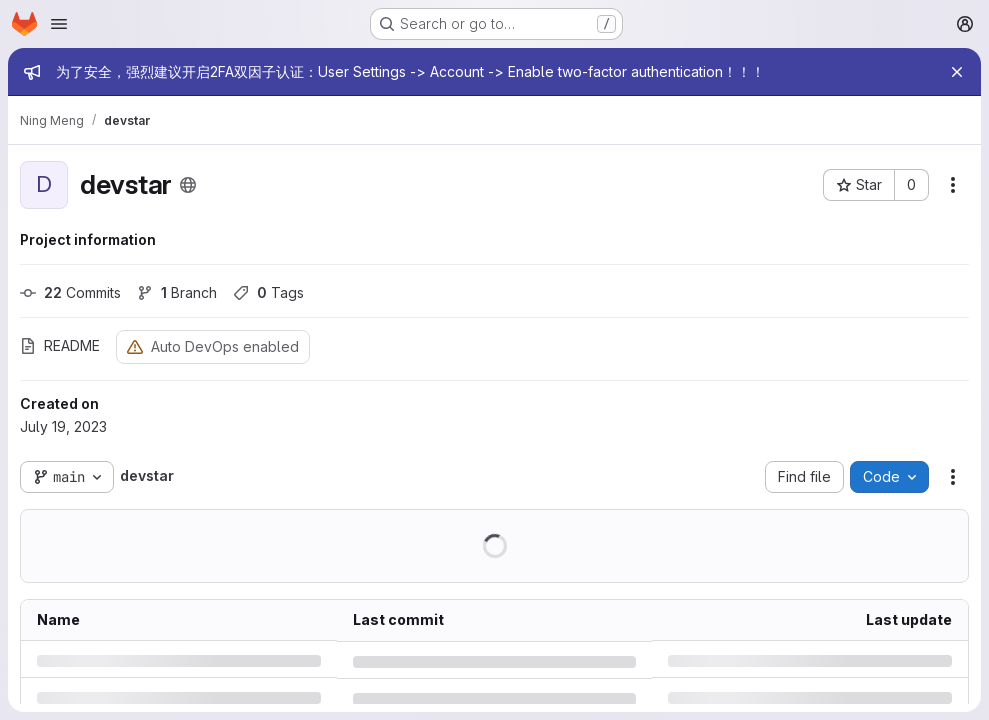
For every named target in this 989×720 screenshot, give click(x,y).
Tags (268, 292)
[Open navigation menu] (59, 24)
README (60, 345)
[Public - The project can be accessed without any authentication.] (188, 185)
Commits (70, 292)
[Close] (957, 72)
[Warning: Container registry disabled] (135, 346)
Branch (177, 292)
